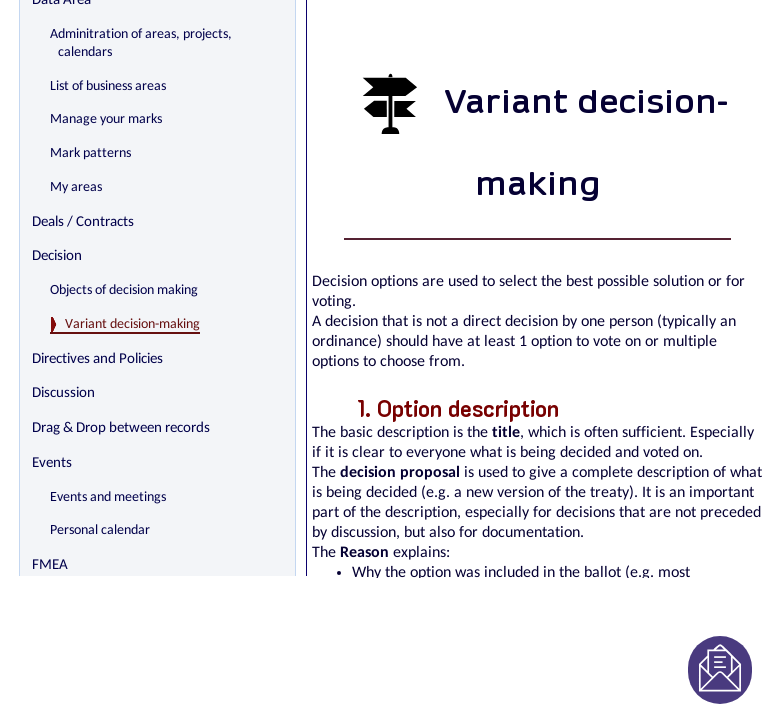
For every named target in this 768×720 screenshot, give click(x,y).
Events (52, 463)
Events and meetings (108, 497)
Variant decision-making (132, 324)
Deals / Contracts (83, 222)
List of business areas (108, 86)
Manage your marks (106, 119)
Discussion (63, 393)
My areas (76, 187)
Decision (57, 256)
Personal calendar (100, 530)
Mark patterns (90, 153)
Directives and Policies (97, 359)
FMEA (50, 565)
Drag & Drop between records (121, 428)
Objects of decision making (124, 290)
